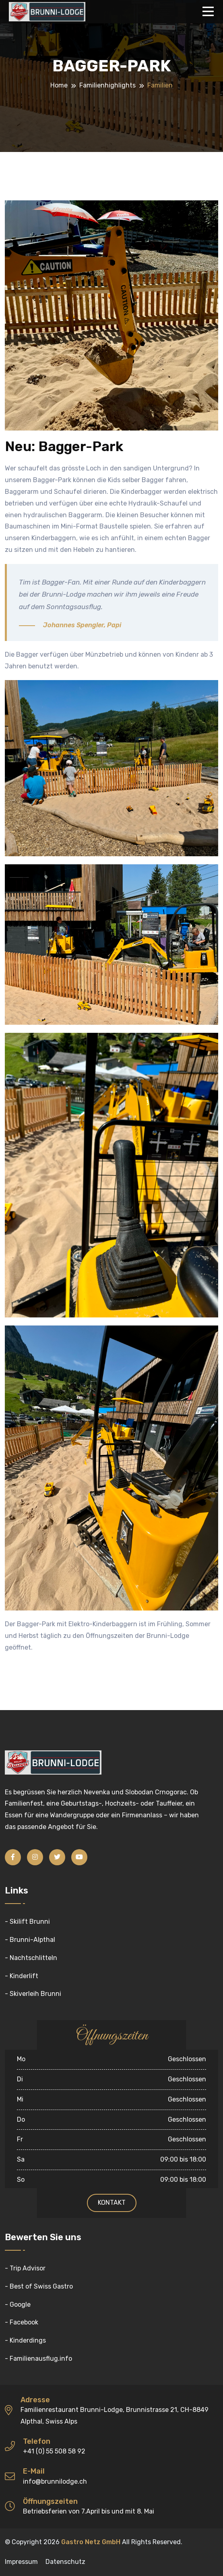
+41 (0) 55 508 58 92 (54, 2451)
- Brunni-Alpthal (30, 1939)
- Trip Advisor (25, 2268)
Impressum (21, 2562)
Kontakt (112, 2202)
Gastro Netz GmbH (90, 2542)
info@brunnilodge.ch (55, 2481)
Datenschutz (65, 2562)
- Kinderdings (25, 2340)
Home (59, 85)
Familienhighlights (107, 85)
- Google (18, 2304)
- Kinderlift (21, 1976)
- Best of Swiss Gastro (39, 2286)
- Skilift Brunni (27, 1921)
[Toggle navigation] (210, 11)
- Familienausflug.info (38, 2358)
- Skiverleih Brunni (33, 1994)
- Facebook (21, 2322)
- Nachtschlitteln (31, 1958)
